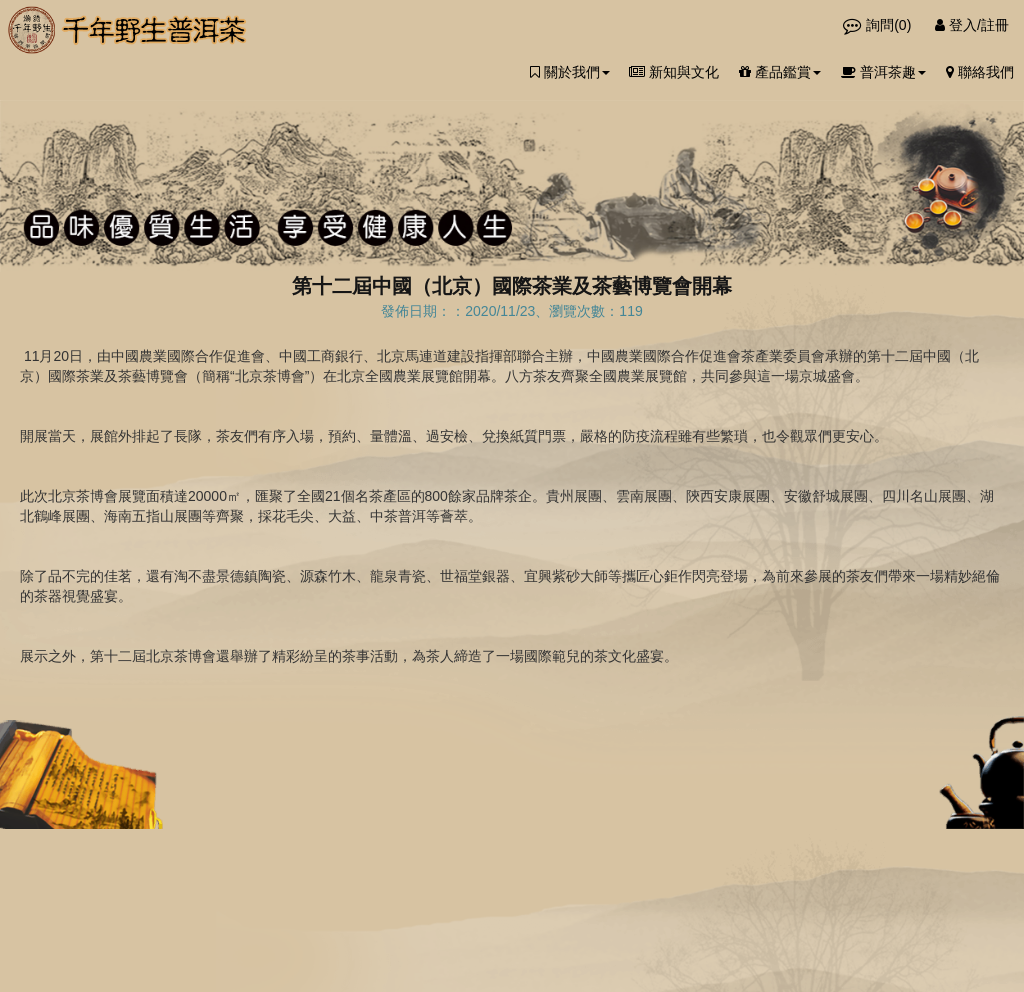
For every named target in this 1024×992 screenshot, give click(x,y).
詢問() (879, 25)
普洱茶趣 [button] (883, 72)
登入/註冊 (972, 25)
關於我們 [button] (570, 72)
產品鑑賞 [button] (780, 72)
